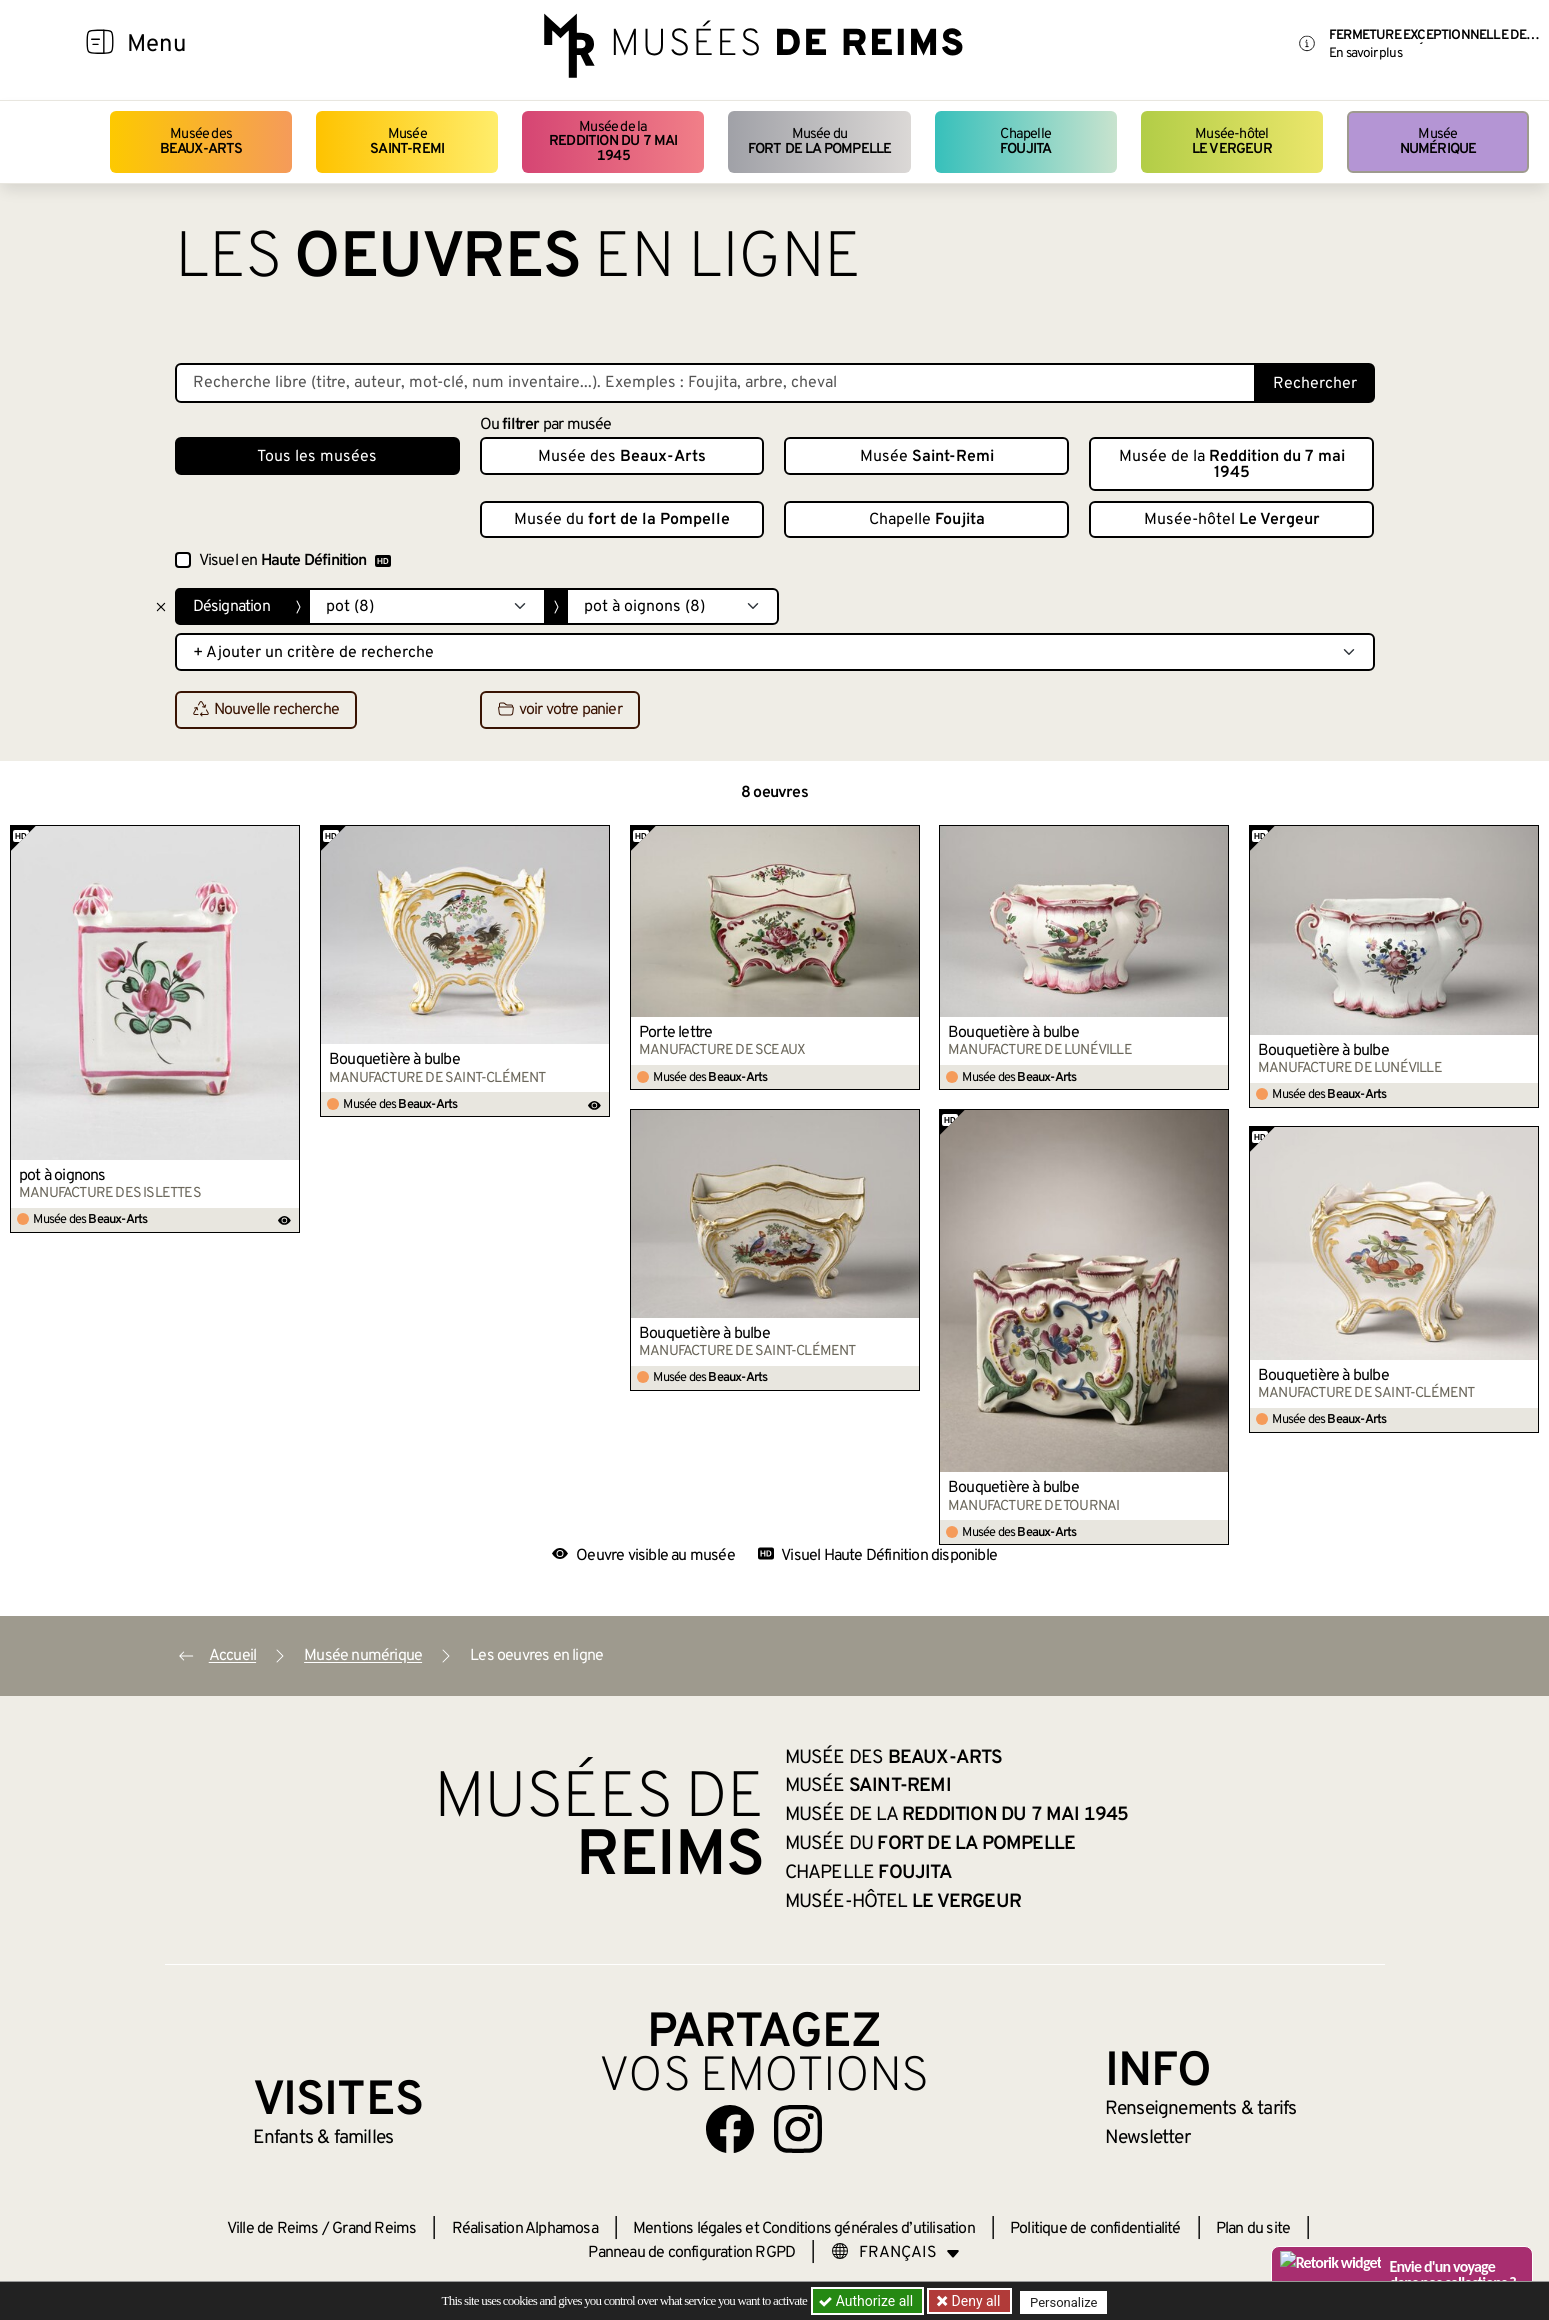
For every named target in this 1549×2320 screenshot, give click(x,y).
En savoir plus (1365, 53)
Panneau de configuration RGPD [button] (691, 2253)
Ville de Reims (273, 2229)
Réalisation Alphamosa (525, 2229)
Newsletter (1147, 2138)
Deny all (976, 2301)
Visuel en (295, 561)
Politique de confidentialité (1095, 2229)
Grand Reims (374, 2229)
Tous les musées (317, 457)
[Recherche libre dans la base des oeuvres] (715, 383)
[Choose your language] (896, 2253)
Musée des (201, 141)
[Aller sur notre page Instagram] (798, 2129)
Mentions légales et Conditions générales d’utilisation (804, 2229)
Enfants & (323, 2138)
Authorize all (867, 2301)
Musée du (820, 141)
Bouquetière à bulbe (394, 1060)
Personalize (1067, 2301)
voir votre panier (560, 711)
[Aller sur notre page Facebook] (730, 2129)
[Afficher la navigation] (100, 45)
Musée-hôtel (1232, 141)
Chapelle (1025, 141)
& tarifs (1201, 2109)
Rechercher (1315, 384)
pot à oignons (62, 1176)
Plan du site (1253, 2229)
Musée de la (613, 142)
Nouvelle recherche (266, 711)
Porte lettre (675, 1033)
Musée (407, 141)
